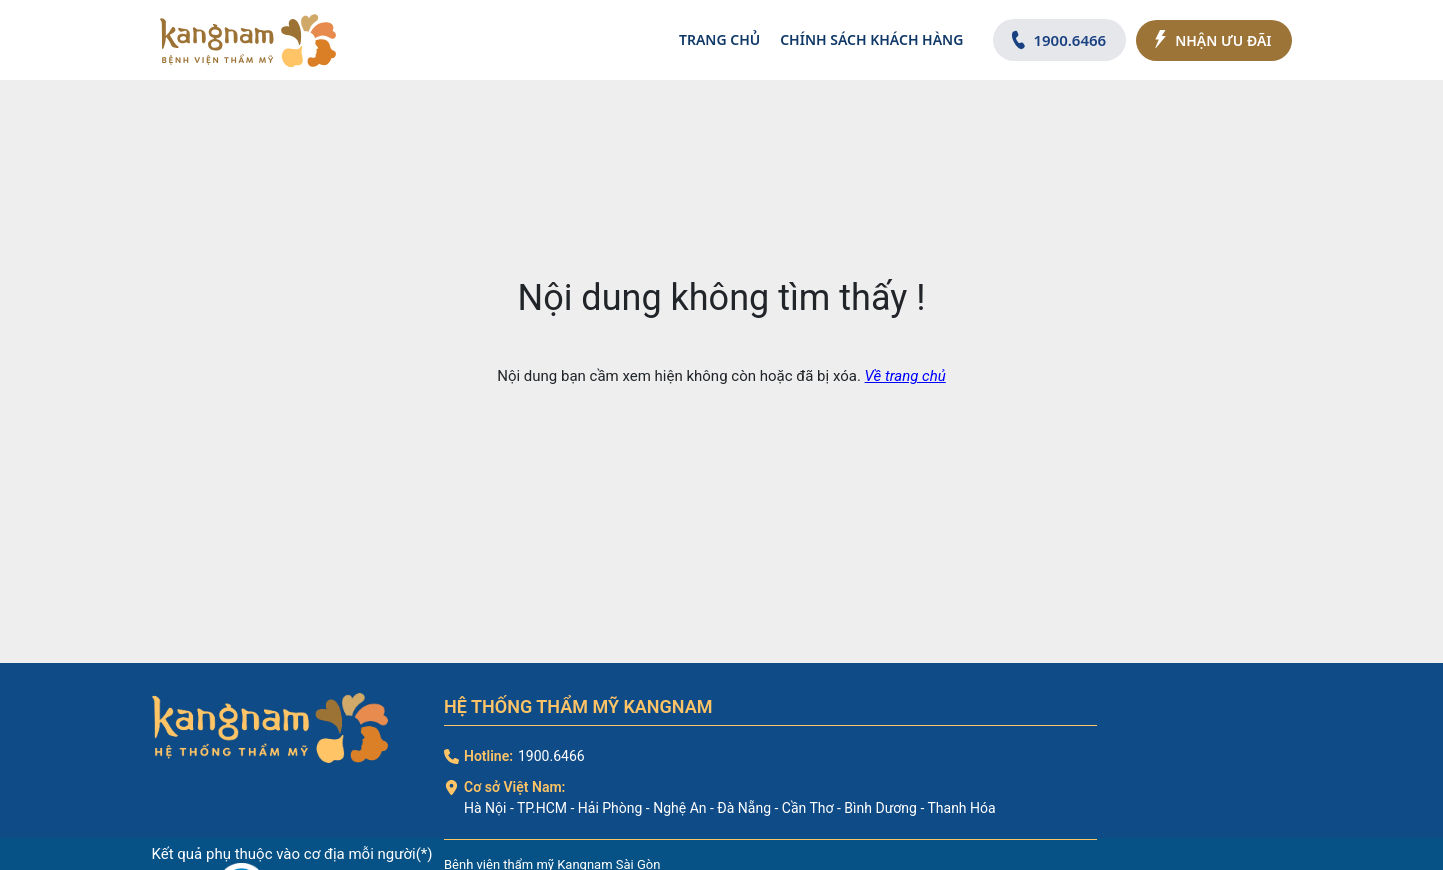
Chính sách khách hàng (871, 39)
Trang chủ (719, 39)
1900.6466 (551, 756)
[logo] (248, 40)
